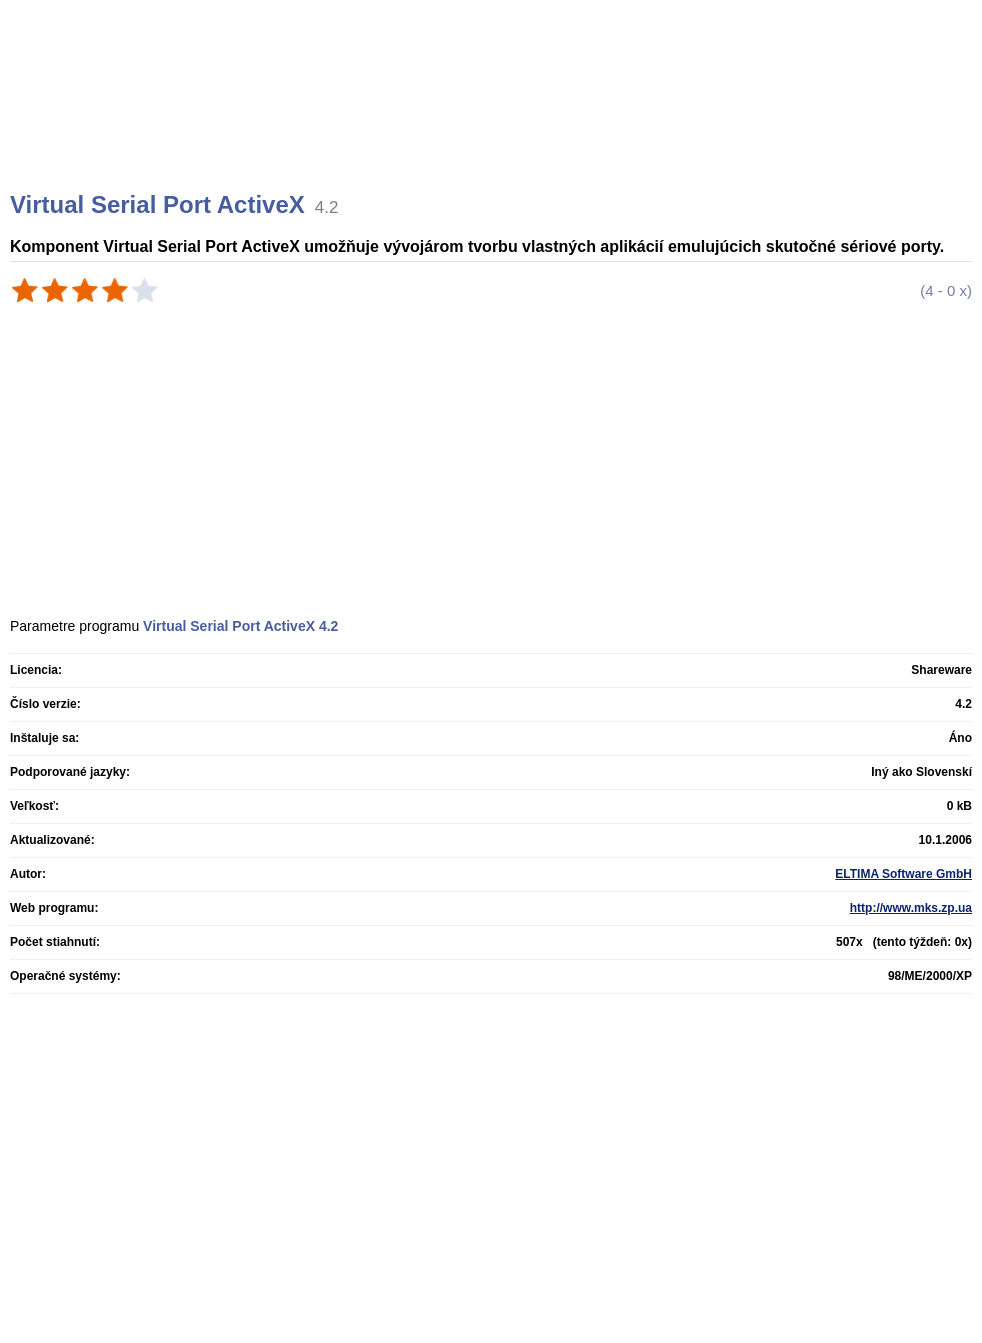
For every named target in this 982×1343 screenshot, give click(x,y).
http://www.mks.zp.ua (911, 908)
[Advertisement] (494, 120)
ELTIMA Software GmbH (903, 874)
